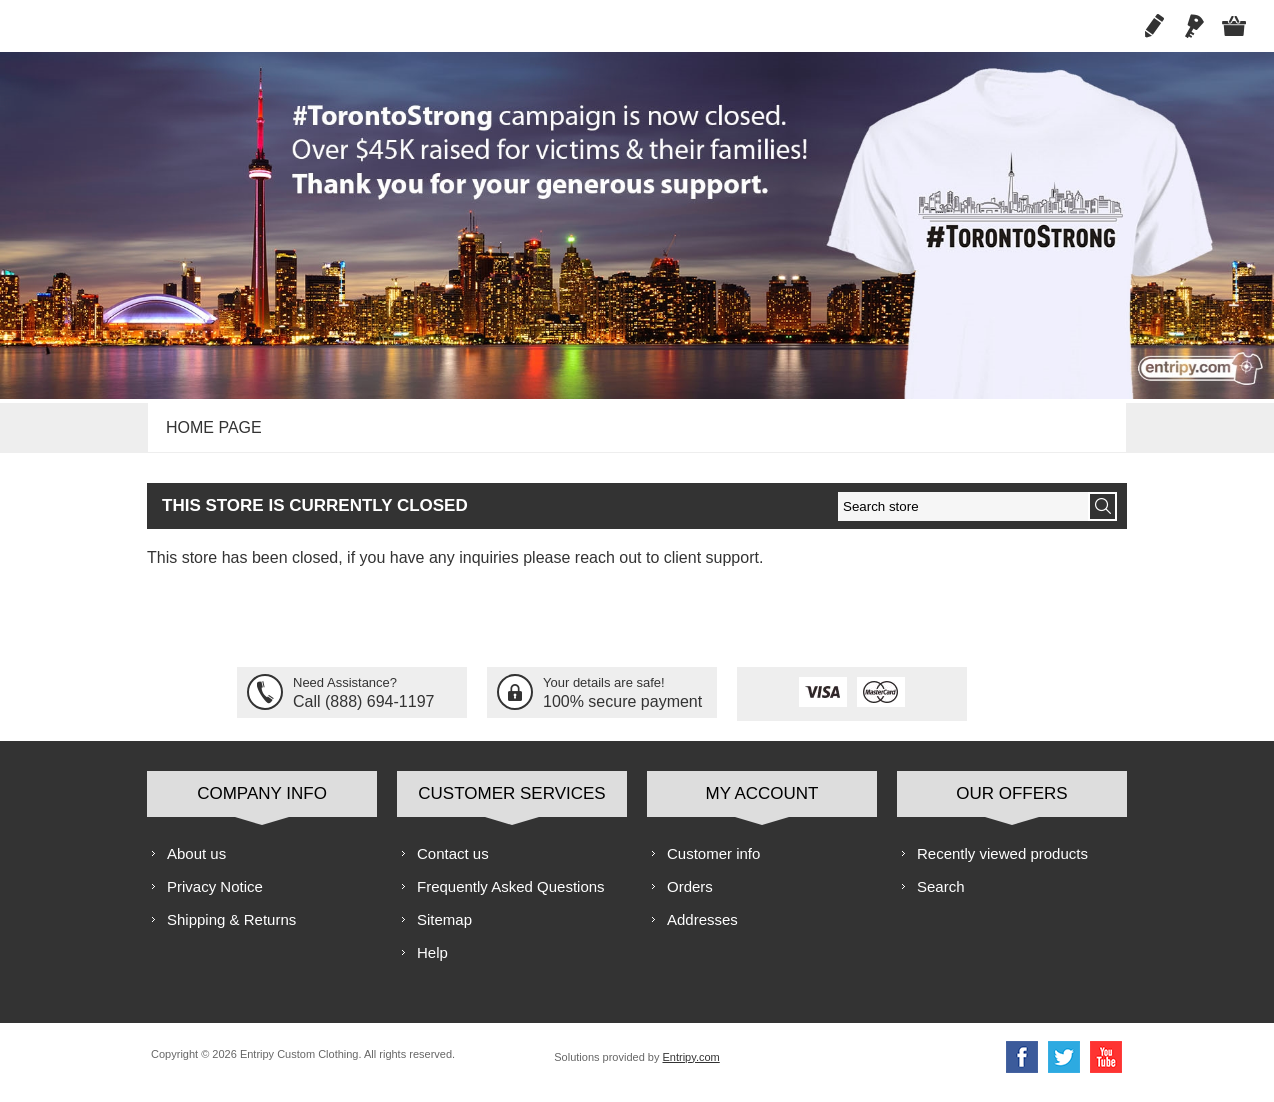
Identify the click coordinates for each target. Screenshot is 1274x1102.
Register (1154, 26)
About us (196, 864)
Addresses (702, 930)
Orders (690, 897)
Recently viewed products (1002, 864)
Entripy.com (690, 1068)
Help (432, 963)
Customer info (713, 864)
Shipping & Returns (231, 930)
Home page (211, 432)
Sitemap (444, 930)
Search (941, 897)
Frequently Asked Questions (511, 897)
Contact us (453, 864)
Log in (1194, 26)
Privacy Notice (215, 897)
